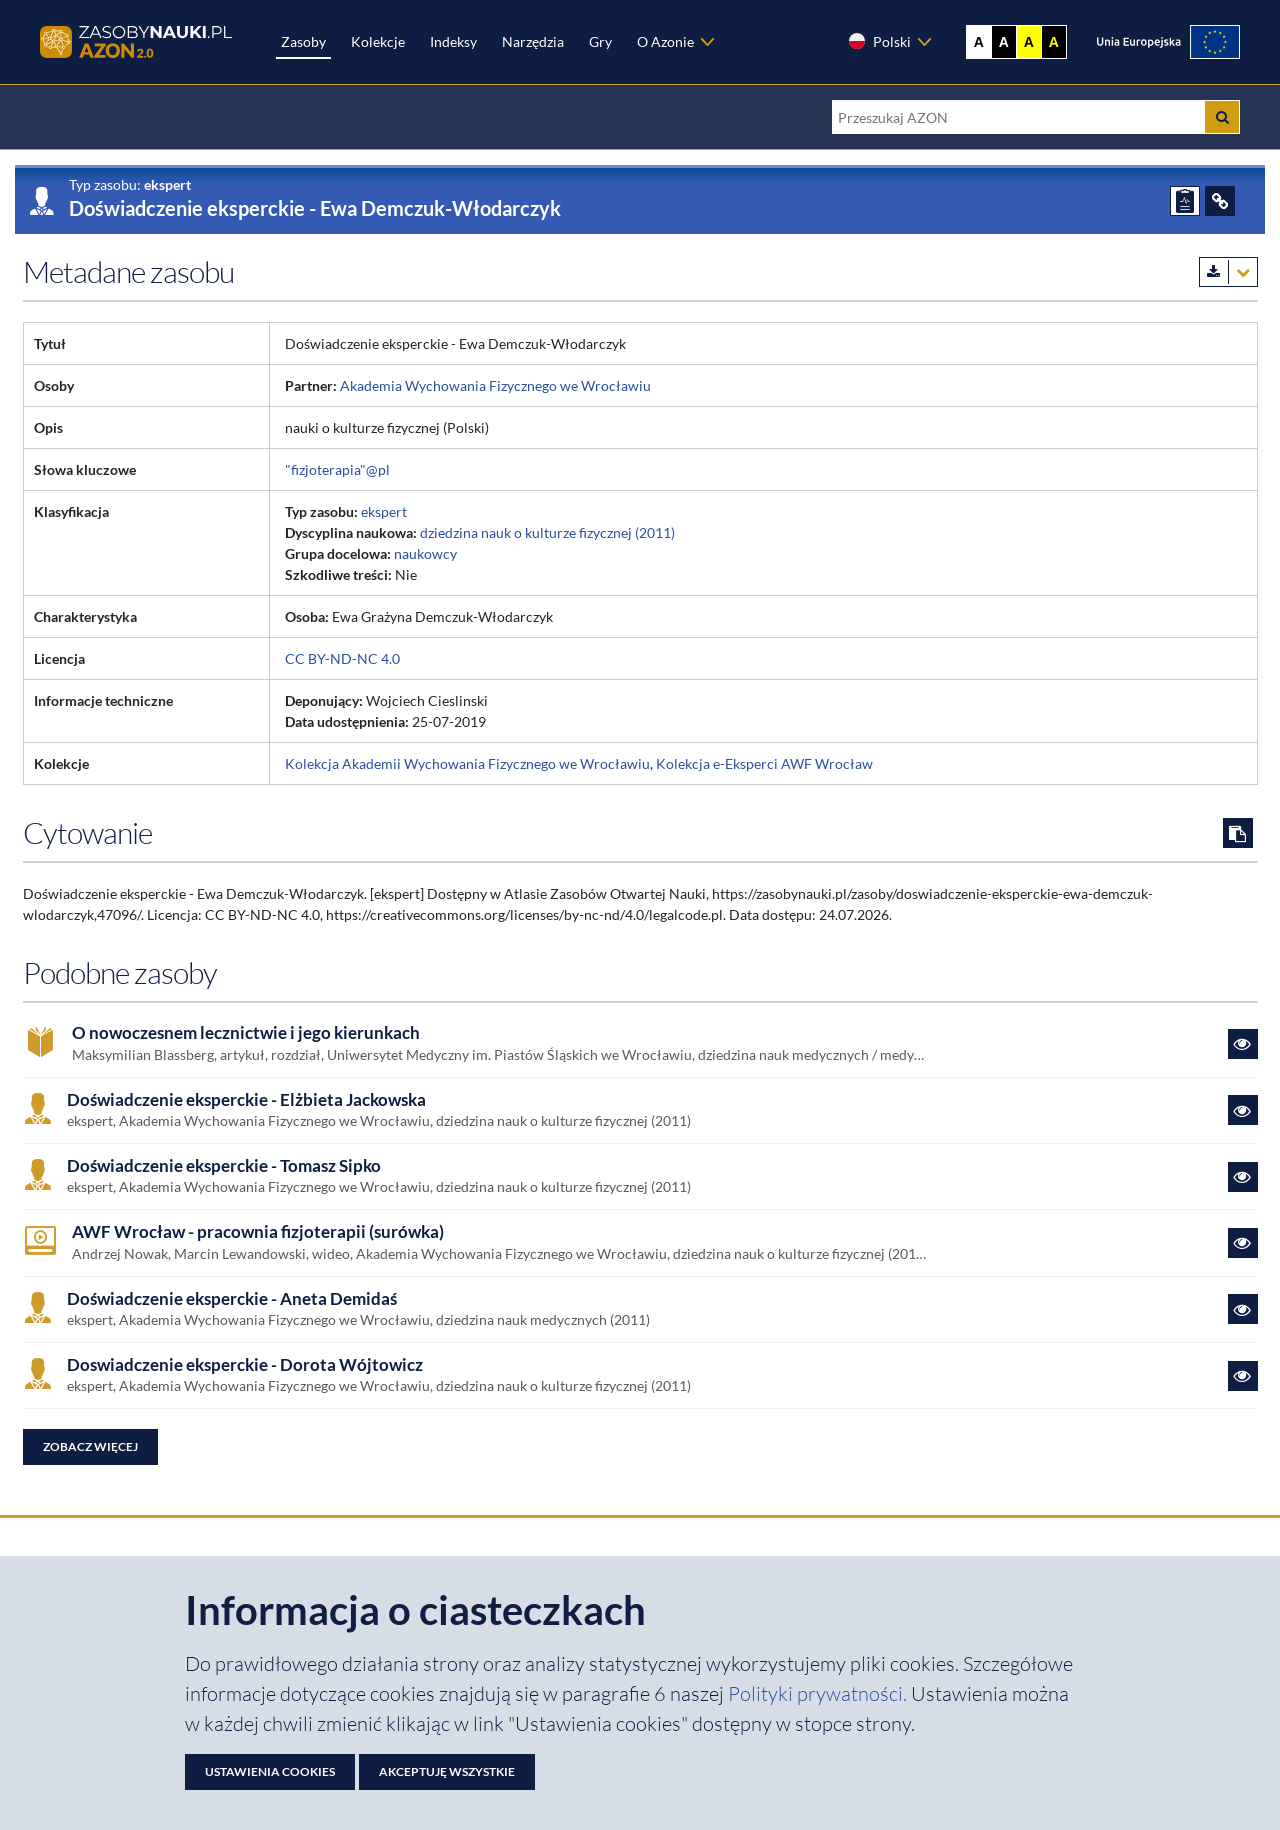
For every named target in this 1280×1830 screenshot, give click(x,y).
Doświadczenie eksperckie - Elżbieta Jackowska (246, 1100)
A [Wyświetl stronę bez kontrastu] (979, 42)
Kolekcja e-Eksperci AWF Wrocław (764, 763)
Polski (879, 41)
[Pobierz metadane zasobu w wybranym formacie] (1228, 272)
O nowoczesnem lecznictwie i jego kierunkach (246, 1033)
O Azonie (665, 41)
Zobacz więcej (90, 1446)
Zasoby (303, 41)
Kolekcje (378, 41)
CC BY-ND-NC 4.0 (342, 658)
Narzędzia (533, 41)
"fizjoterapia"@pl (337, 469)
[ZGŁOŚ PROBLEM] (1185, 201)
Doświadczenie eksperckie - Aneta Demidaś (232, 1299)
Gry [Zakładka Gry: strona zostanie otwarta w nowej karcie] (600, 41)
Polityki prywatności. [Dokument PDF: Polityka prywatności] (819, 1693)
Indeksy (453, 41)
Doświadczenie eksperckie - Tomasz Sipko (224, 1166)
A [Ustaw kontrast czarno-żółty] (1054, 42)
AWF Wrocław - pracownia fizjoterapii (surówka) (258, 1232)
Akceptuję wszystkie (447, 1771)
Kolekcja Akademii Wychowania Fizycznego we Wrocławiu (467, 763)
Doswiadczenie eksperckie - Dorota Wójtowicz (245, 1365)
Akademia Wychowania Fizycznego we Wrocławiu (495, 385)
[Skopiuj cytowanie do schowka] (1238, 833)
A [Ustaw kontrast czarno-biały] (1004, 42)
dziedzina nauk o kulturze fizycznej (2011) (547, 532)
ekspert (384, 511)
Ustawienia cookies (270, 1771)
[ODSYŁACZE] (1220, 201)
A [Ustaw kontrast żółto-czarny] (1029, 42)
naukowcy (425, 553)
